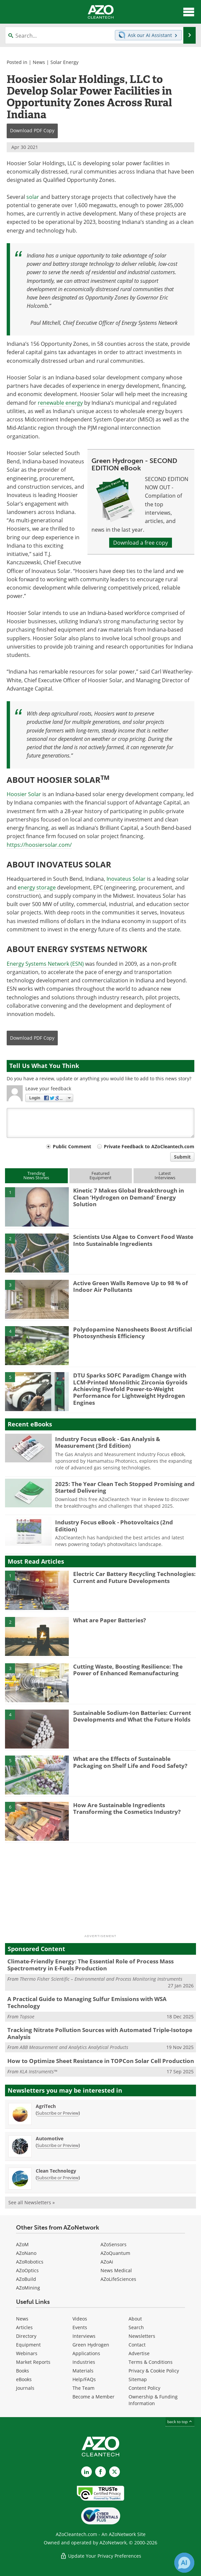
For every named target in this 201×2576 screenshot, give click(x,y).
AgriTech (46, 2106)
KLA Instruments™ (38, 2071)
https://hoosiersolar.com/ (39, 844)
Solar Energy (64, 62)
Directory (26, 2336)
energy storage (37, 887)
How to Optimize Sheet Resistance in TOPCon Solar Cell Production (100, 2061)
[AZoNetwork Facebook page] (100, 2471)
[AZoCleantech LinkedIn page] (86, 2471)
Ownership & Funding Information (153, 2399)
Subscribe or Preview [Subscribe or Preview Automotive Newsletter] (57, 2145)
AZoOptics (27, 2270)
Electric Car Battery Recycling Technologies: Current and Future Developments (134, 1577)
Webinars (26, 2353)
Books (22, 2370)
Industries (83, 2362)
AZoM (22, 2244)
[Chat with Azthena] (184, 2563)
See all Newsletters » (31, 2202)
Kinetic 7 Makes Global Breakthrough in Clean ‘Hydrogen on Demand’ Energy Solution (128, 1197)
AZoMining (28, 2288)
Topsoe (27, 2016)
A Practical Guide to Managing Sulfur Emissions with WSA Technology (87, 2002)
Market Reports (33, 2362)
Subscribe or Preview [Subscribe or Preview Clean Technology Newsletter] (57, 2178)
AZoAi (106, 2262)
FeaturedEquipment (100, 1175)
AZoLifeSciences (118, 2279)
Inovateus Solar (126, 878)
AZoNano (26, 2253)
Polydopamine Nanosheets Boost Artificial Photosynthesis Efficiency (132, 1332)
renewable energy (60, 402)
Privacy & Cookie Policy (154, 2370)
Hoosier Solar (24, 794)
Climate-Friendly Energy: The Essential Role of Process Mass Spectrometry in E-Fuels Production (90, 1964)
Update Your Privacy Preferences (100, 2556)
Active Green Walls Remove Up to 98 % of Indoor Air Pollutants (130, 1286)
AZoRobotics (29, 2262)
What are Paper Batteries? (109, 1620)
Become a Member (93, 2396)
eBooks (24, 2379)
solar (32, 197)
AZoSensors (113, 2244)
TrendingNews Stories (36, 1175)
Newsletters (142, 2336)
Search (136, 2327)
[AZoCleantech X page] (114, 2471)
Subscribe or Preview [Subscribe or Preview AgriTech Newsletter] (57, 2113)
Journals (25, 2388)
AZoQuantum (115, 2253)
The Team (83, 2388)
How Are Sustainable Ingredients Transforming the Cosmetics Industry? (127, 1808)
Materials (82, 2370)
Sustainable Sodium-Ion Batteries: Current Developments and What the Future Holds (132, 1716)
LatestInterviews (165, 1175)
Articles (24, 2327)
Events (79, 2327)
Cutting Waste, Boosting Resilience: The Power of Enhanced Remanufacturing (128, 1670)
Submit (182, 1157)
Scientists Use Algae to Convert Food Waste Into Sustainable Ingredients (133, 1240)
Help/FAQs (84, 2379)
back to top (180, 2421)
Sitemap (138, 2379)
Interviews (83, 2336)
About (135, 2319)
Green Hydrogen (90, 2344)
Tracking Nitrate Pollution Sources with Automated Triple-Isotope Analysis (99, 2033)
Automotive (49, 2138)
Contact (137, 2344)
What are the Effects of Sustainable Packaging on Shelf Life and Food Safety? (130, 1762)
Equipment (28, 2344)
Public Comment (72, 1146)
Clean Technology (56, 2171)
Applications (86, 2353)
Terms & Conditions (151, 2362)
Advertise (139, 2353)
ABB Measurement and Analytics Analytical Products (74, 2047)
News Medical (116, 2270)
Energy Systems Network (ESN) (45, 963)
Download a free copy (140, 542)
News (39, 62)
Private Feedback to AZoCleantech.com (149, 1146)
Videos (79, 2319)
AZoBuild (26, 2279)
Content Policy (144, 2388)
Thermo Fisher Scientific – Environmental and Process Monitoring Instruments (101, 1979)
